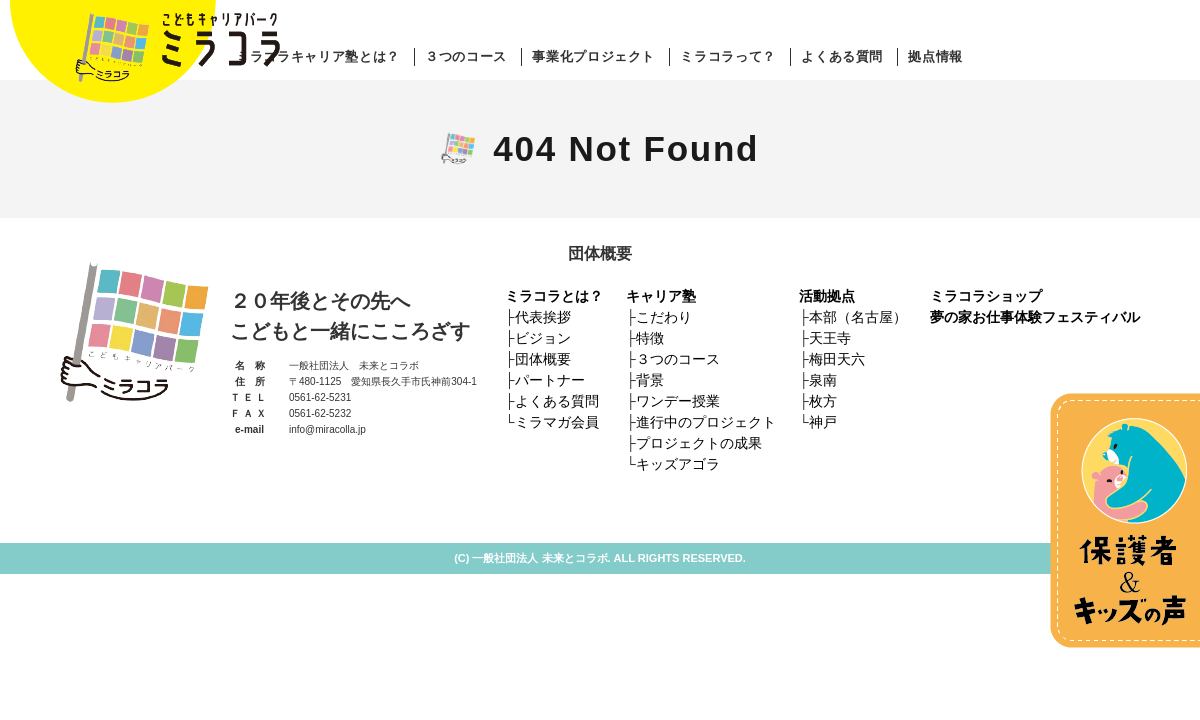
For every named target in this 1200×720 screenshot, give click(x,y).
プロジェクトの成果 (699, 443)
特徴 (650, 338)
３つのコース (466, 56)
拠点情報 (935, 56)
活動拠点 (827, 296)
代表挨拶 (543, 317)
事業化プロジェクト (593, 56)
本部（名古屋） (858, 317)
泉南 (823, 380)
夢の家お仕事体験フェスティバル (1035, 317)
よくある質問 (842, 56)
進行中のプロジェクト (706, 422)
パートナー (550, 380)
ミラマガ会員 (557, 422)
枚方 (823, 401)
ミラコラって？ (728, 56)
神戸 (823, 422)
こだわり (664, 317)
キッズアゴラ (678, 464)
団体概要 (543, 359)
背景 (650, 380)
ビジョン (543, 338)
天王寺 (830, 338)
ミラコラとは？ (554, 296)
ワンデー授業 (678, 401)
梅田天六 (837, 359)
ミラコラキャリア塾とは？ (318, 56)
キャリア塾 (661, 296)
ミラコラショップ (986, 296)
